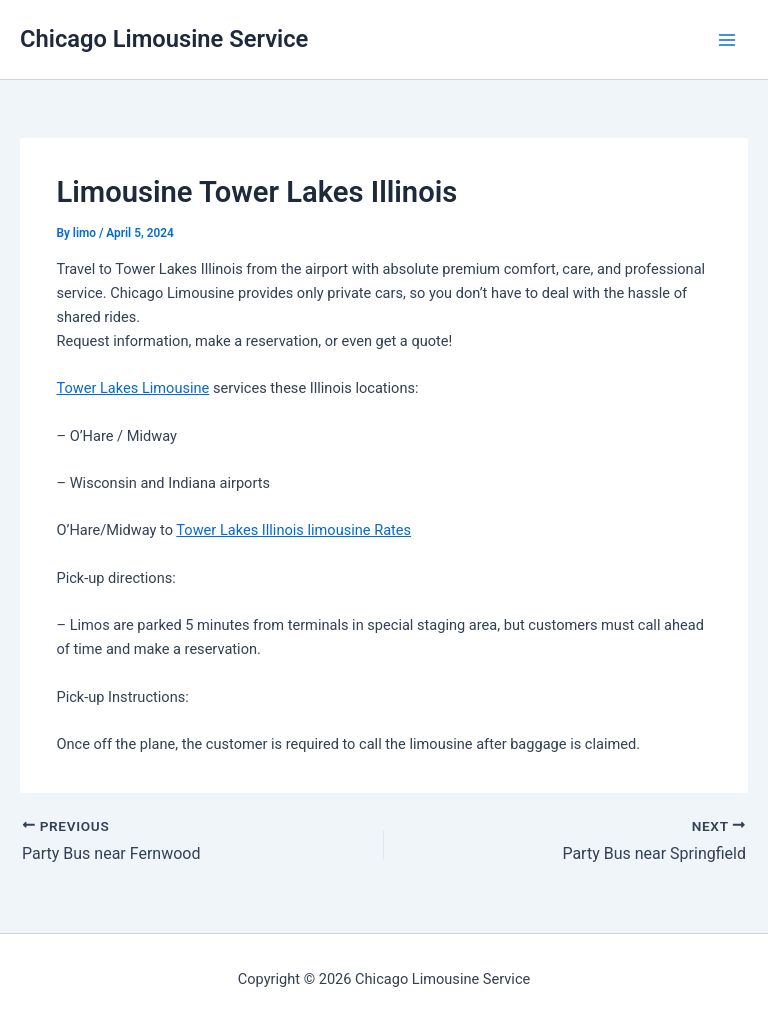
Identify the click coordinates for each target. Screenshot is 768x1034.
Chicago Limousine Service (164, 39)
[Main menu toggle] (727, 40)
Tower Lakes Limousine (132, 388)
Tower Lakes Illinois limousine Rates (293, 530)
